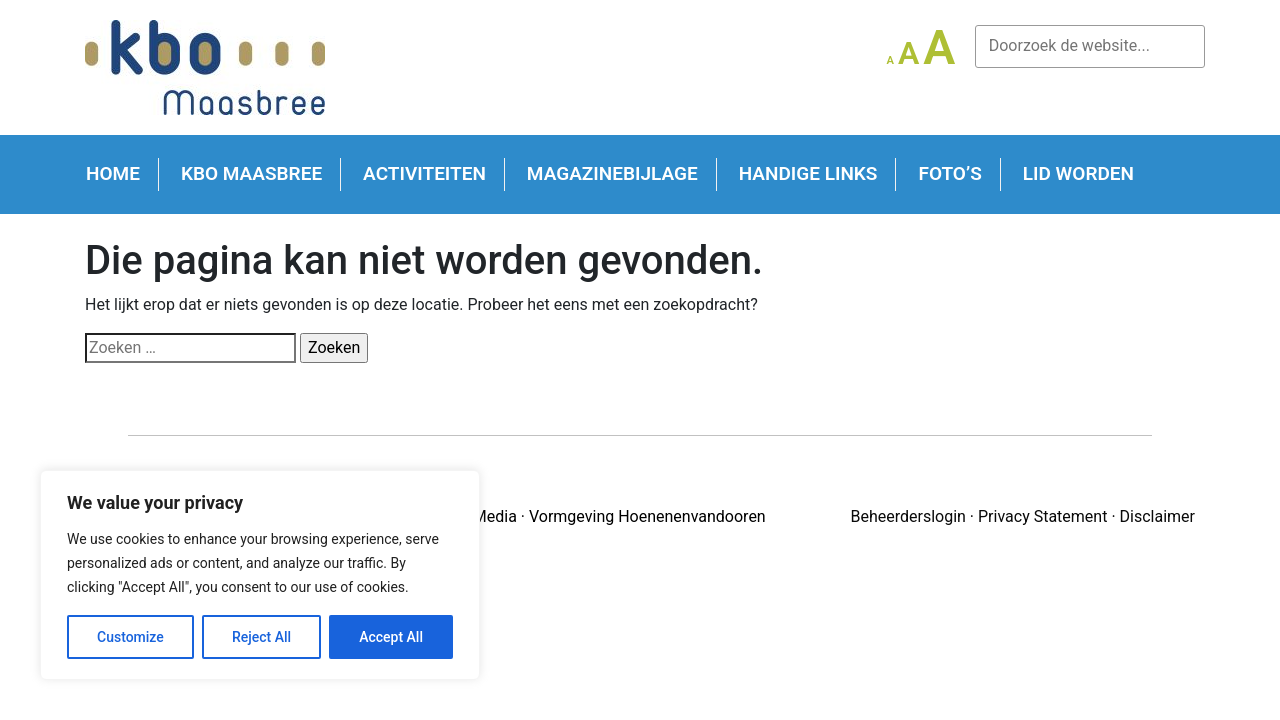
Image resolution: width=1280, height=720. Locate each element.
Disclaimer (1157, 516)
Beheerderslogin (907, 516)
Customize (130, 637)
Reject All (261, 637)
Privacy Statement (1042, 516)
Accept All (391, 637)
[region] (260, 575)
